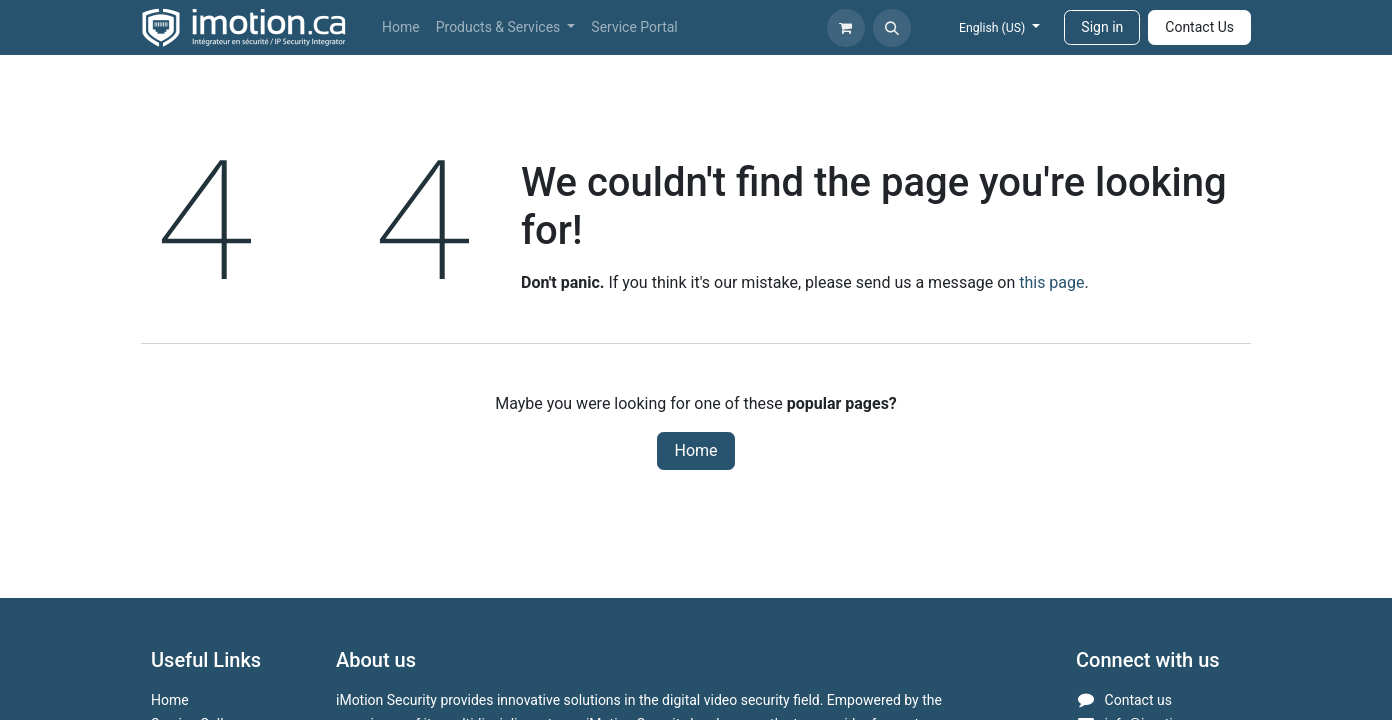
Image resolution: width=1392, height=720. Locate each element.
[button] (892, 28)
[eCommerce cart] (846, 28)
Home (695, 450)
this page (1051, 282)
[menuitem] (401, 27)
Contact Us (1199, 27)
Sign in (1102, 27)
